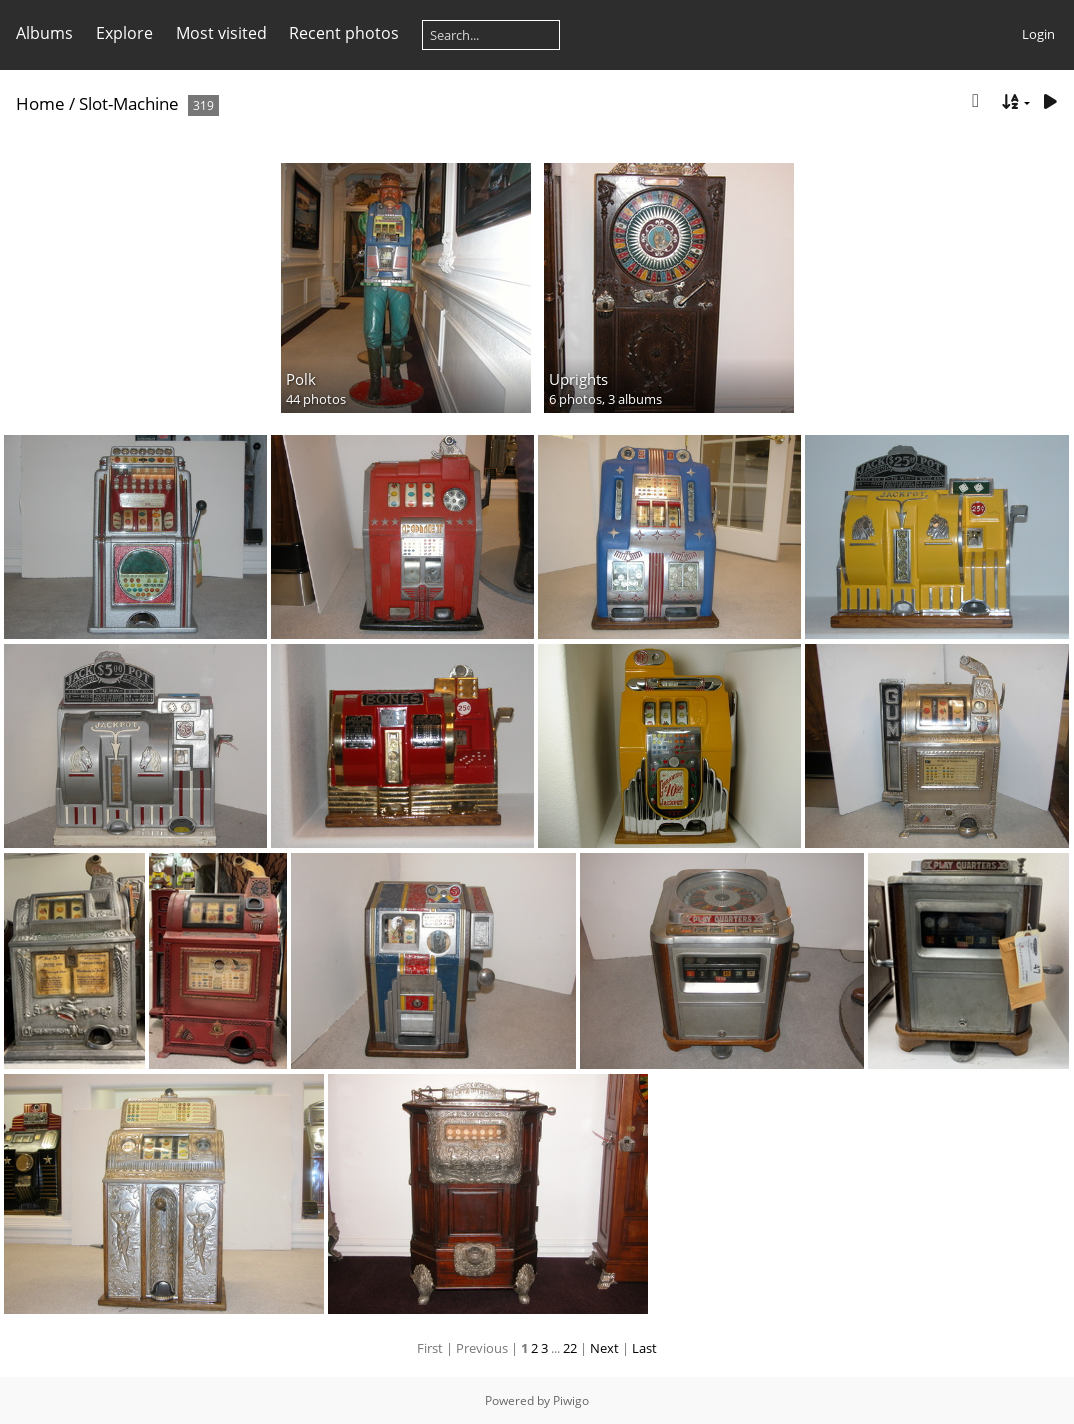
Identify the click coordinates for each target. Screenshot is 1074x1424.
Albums (44, 33)
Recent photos (344, 33)
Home (40, 103)
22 (570, 1348)
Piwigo (571, 1400)
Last (644, 1348)
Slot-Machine (129, 103)
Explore (124, 33)
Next (604, 1348)
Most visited (221, 33)
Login (1038, 34)
